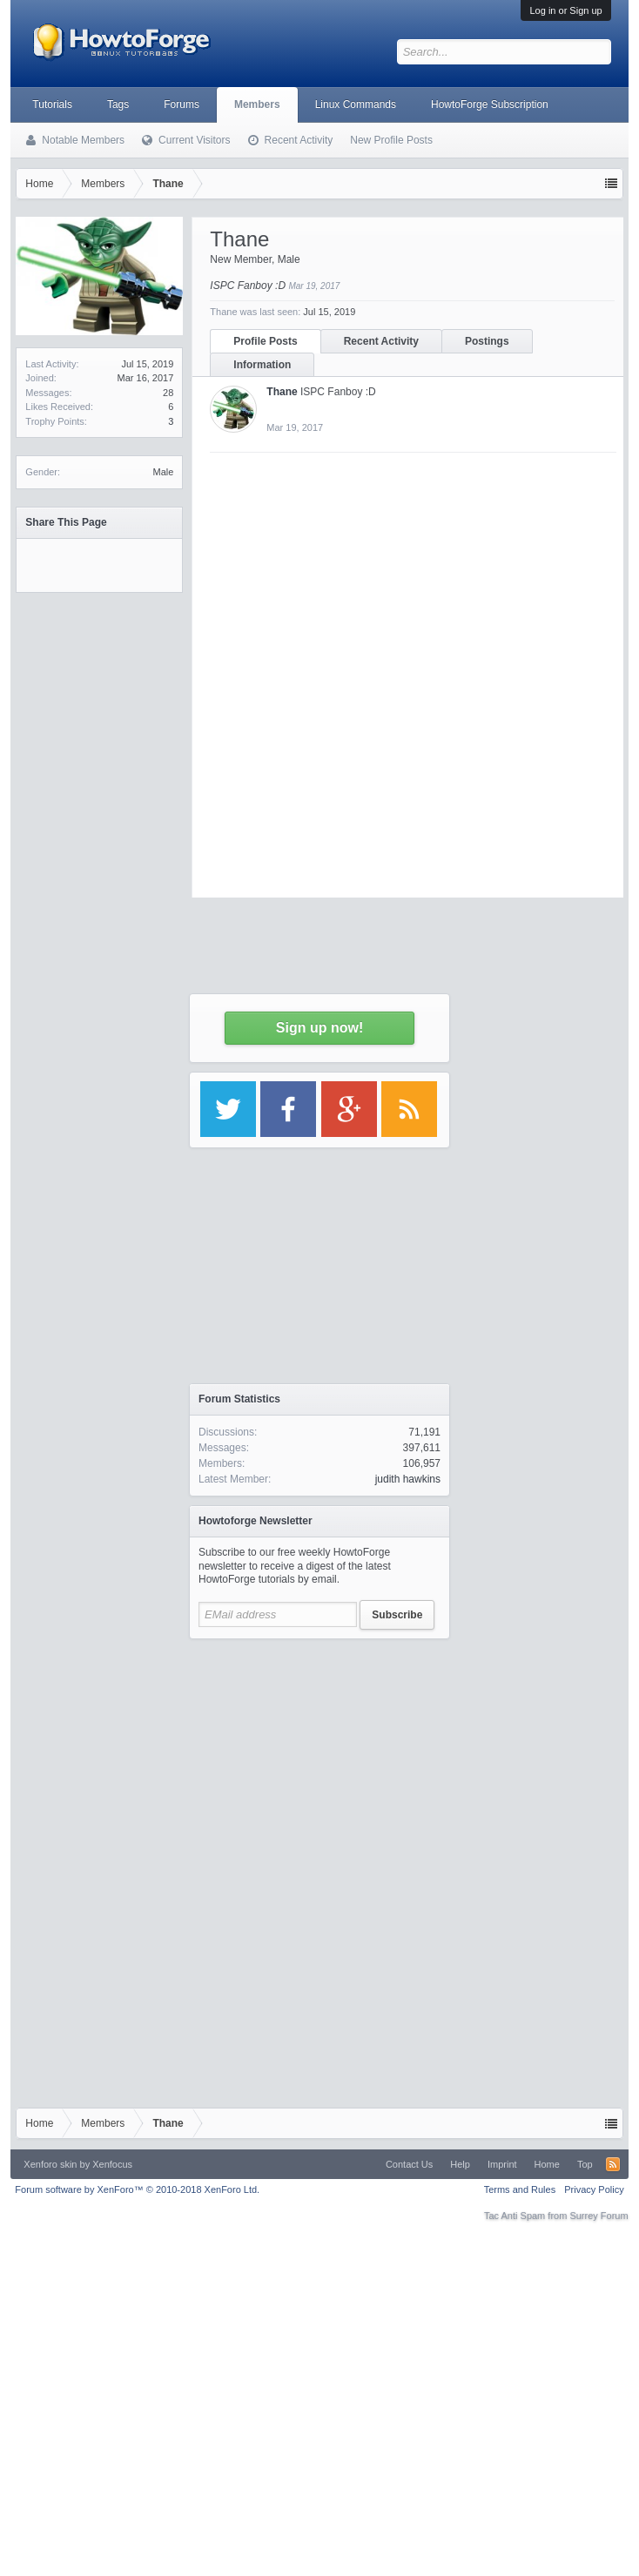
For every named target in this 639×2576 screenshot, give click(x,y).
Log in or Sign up (565, 10)
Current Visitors (194, 140)
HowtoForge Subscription (489, 104)
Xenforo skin (50, 2164)
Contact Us (409, 2164)
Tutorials (52, 104)
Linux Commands (355, 104)
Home (547, 2164)
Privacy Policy (593, 2189)
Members (257, 104)
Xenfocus (112, 2164)
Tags (118, 104)
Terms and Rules (520, 2189)
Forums (181, 104)
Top (585, 2164)
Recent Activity (299, 140)
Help (460, 2164)
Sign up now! (319, 1027)
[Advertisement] (319, 1757)
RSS (613, 2164)
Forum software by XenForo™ (137, 2189)
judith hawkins (408, 1479)
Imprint (502, 2164)
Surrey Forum (598, 2215)
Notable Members (83, 140)
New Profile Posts (391, 140)
